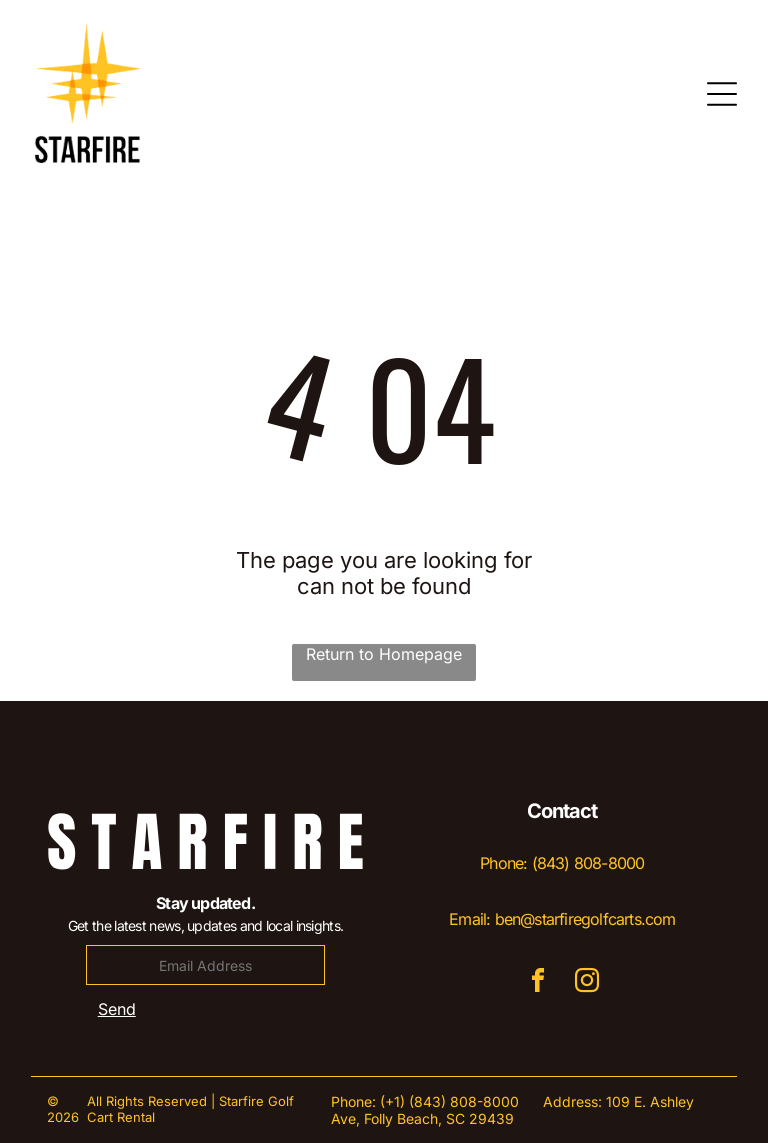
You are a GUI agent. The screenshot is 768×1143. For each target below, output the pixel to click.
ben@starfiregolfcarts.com (585, 919)
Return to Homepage (384, 654)
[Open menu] (722, 94)
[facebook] (538, 983)
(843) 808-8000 (588, 863)
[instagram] (587, 983)
